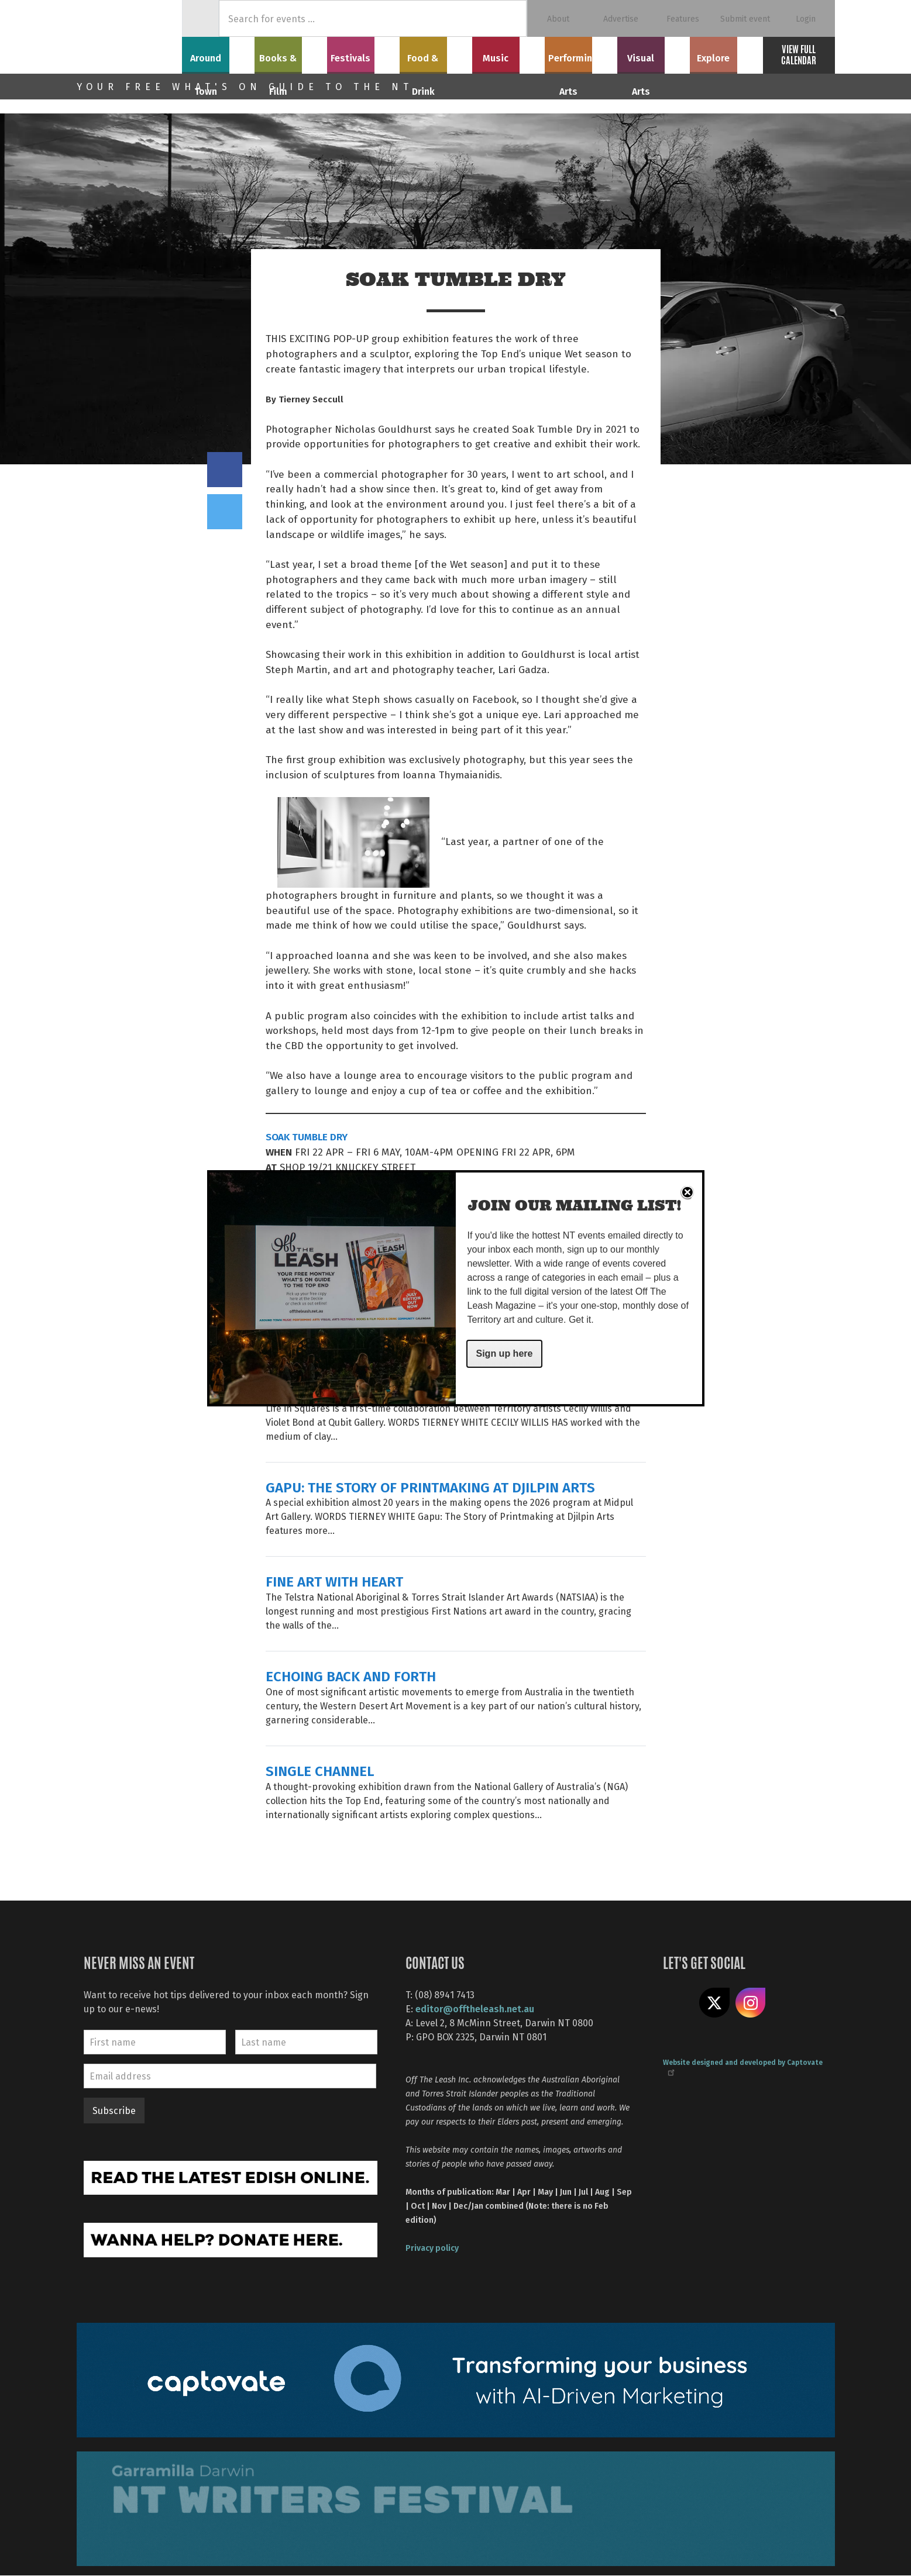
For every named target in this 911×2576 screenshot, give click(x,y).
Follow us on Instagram (750, 2003)
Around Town (218, 53)
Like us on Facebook (678, 2003)
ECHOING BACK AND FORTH (351, 1676)
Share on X (714, 2003)
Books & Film (290, 53)
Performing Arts (581, 53)
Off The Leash (129, 37)
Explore (726, 53)
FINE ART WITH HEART (334, 1581)
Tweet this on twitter (224, 511)
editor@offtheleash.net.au (474, 2008)
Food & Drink (435, 53)
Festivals (363, 53)
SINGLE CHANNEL (320, 1770)
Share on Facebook (224, 469)
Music (508, 53)
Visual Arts (653, 53)
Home (200, 18)
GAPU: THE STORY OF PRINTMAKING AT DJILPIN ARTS (430, 1487)
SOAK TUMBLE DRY (307, 1136)
